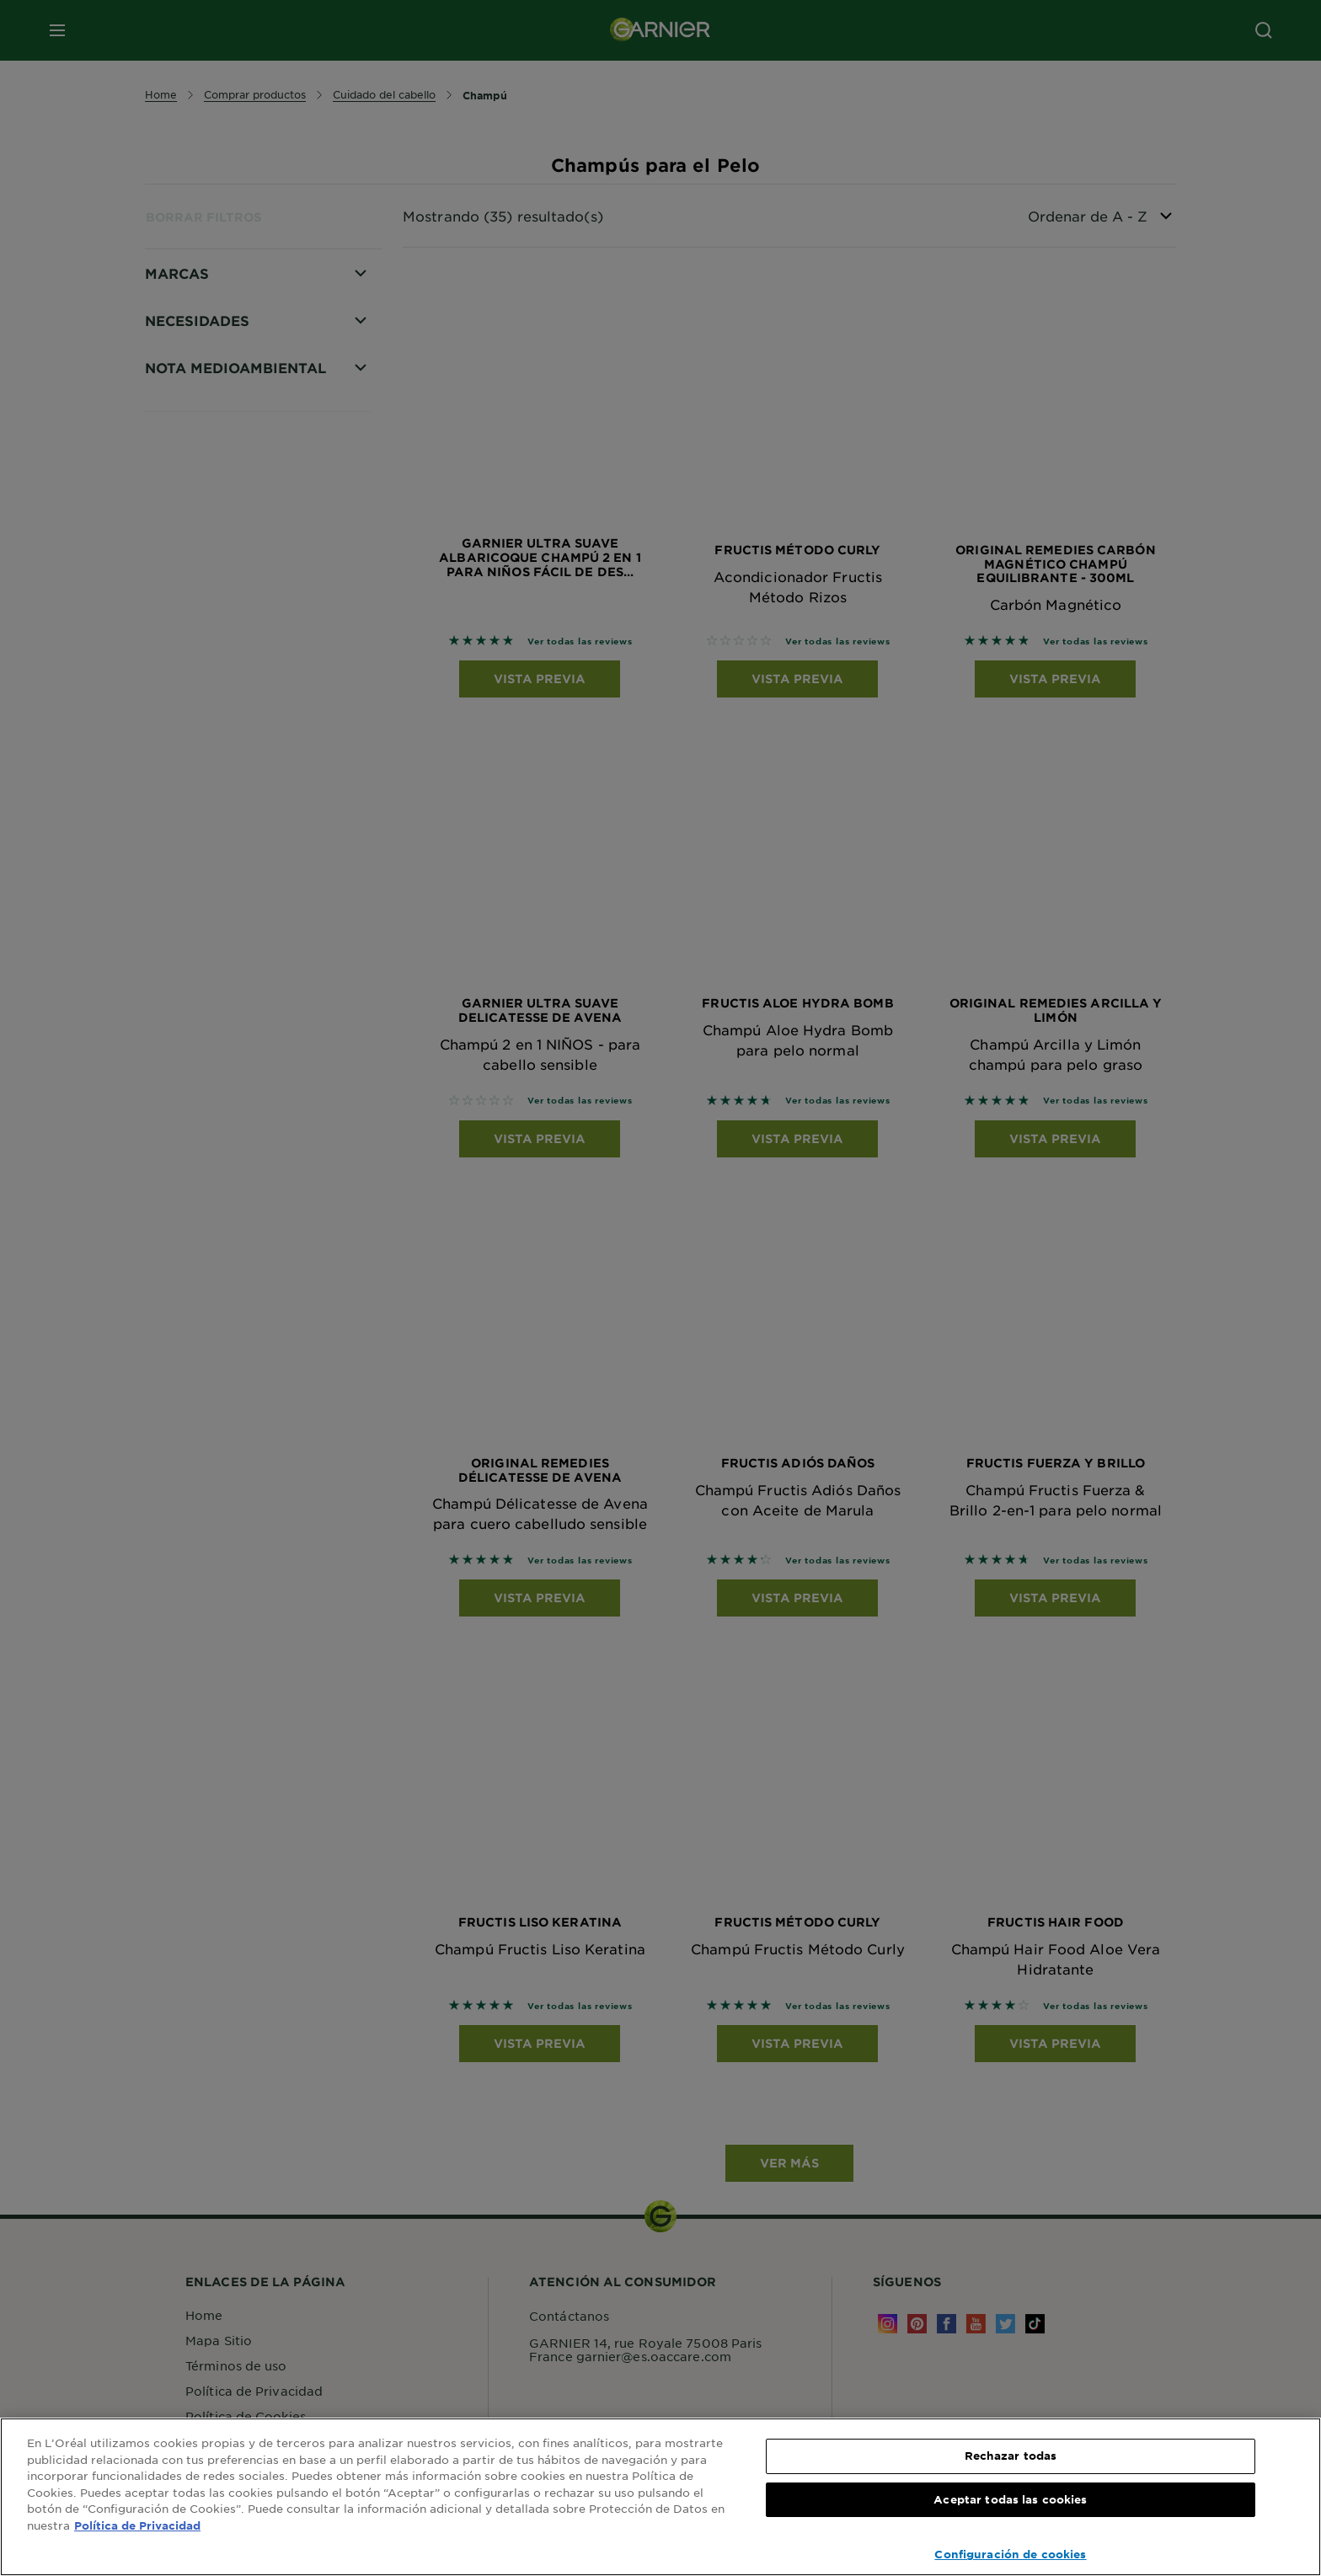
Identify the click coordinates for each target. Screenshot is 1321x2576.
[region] (660, 2497)
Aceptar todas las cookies (1010, 2499)
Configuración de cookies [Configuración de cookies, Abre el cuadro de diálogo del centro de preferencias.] (1010, 2554)
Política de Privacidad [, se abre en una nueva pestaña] (137, 2525)
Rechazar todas (1011, 2455)
